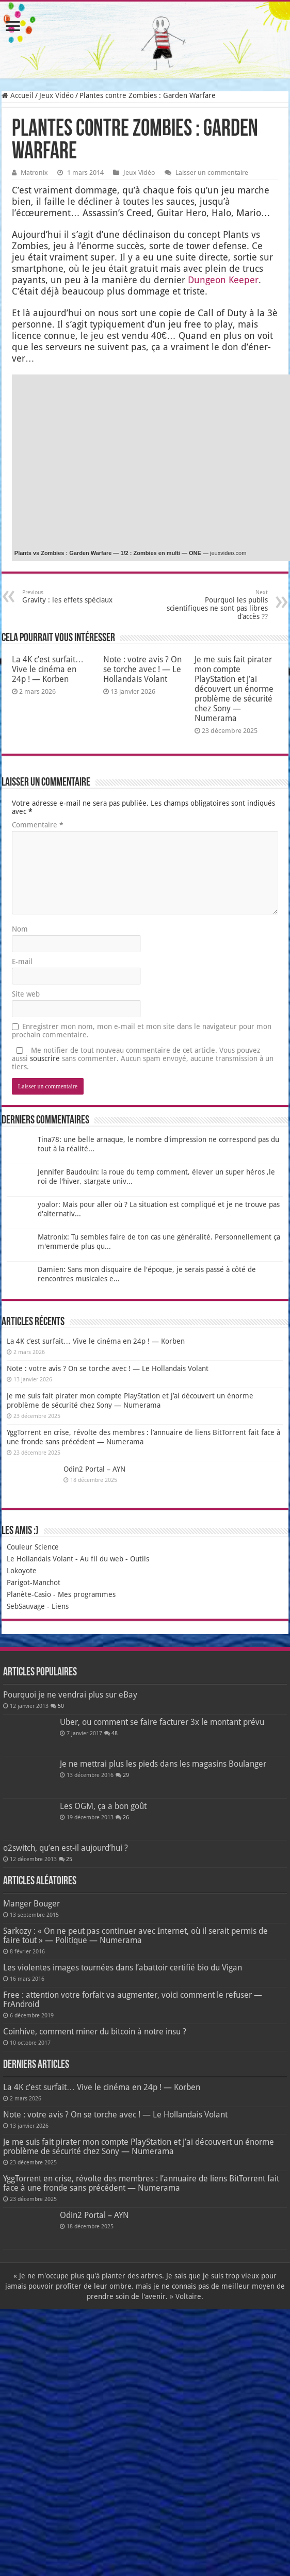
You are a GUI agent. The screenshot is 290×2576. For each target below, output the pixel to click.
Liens (60, 1606)
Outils (139, 1559)
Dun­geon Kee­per (223, 279)
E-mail (22, 961)
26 (126, 1817)
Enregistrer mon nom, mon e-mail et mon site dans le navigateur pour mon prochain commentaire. (141, 1030)
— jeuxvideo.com (223, 553)
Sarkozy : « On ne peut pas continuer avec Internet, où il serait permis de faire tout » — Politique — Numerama (135, 1935)
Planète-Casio (29, 1594)
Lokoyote (22, 1571)
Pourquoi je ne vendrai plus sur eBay (70, 1695)
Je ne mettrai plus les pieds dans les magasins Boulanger (163, 1764)
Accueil (18, 95)
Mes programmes (87, 1594)
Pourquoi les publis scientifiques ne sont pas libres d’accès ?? (215, 605)
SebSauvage (26, 1606)
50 (61, 1706)
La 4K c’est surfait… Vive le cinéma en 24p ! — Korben (48, 669)
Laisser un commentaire (211, 172)
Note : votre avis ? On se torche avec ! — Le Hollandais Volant (142, 669)
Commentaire (37, 825)
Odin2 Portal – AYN (94, 1469)
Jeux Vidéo (56, 95)
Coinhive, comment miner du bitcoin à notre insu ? (94, 2031)
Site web (26, 994)
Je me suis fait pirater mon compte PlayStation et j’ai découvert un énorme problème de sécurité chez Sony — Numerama (234, 689)
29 (126, 1775)
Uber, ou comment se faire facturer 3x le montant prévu (162, 1722)
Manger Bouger (31, 1904)
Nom (20, 929)
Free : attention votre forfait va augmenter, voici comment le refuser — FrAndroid (132, 1999)
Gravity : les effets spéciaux (75, 596)
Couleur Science (33, 1547)
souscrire (45, 1058)
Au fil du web (101, 1559)
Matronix (34, 172)
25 (69, 1859)
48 (114, 1733)
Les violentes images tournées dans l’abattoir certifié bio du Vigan (122, 1967)
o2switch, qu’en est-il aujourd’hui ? (65, 1848)
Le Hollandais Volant (40, 1559)
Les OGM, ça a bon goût (103, 1806)
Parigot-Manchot (33, 1582)
